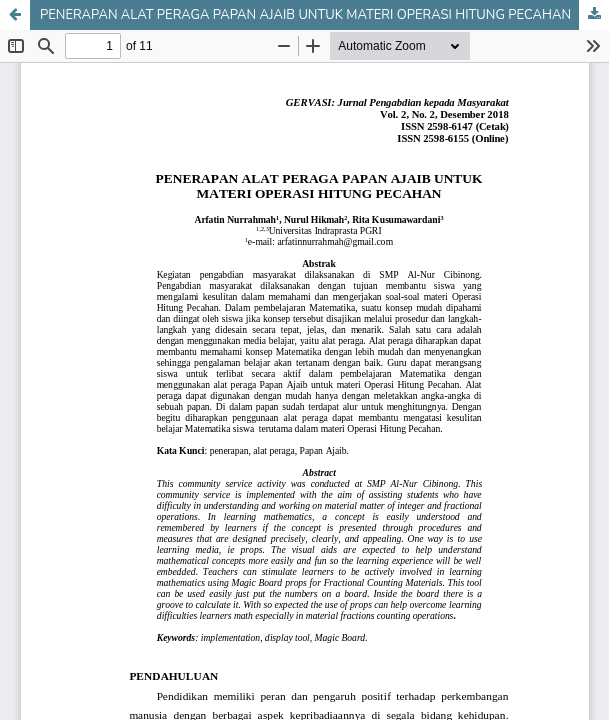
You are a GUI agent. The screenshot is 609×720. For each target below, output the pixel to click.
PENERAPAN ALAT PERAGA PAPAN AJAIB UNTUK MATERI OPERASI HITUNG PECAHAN (305, 15)
